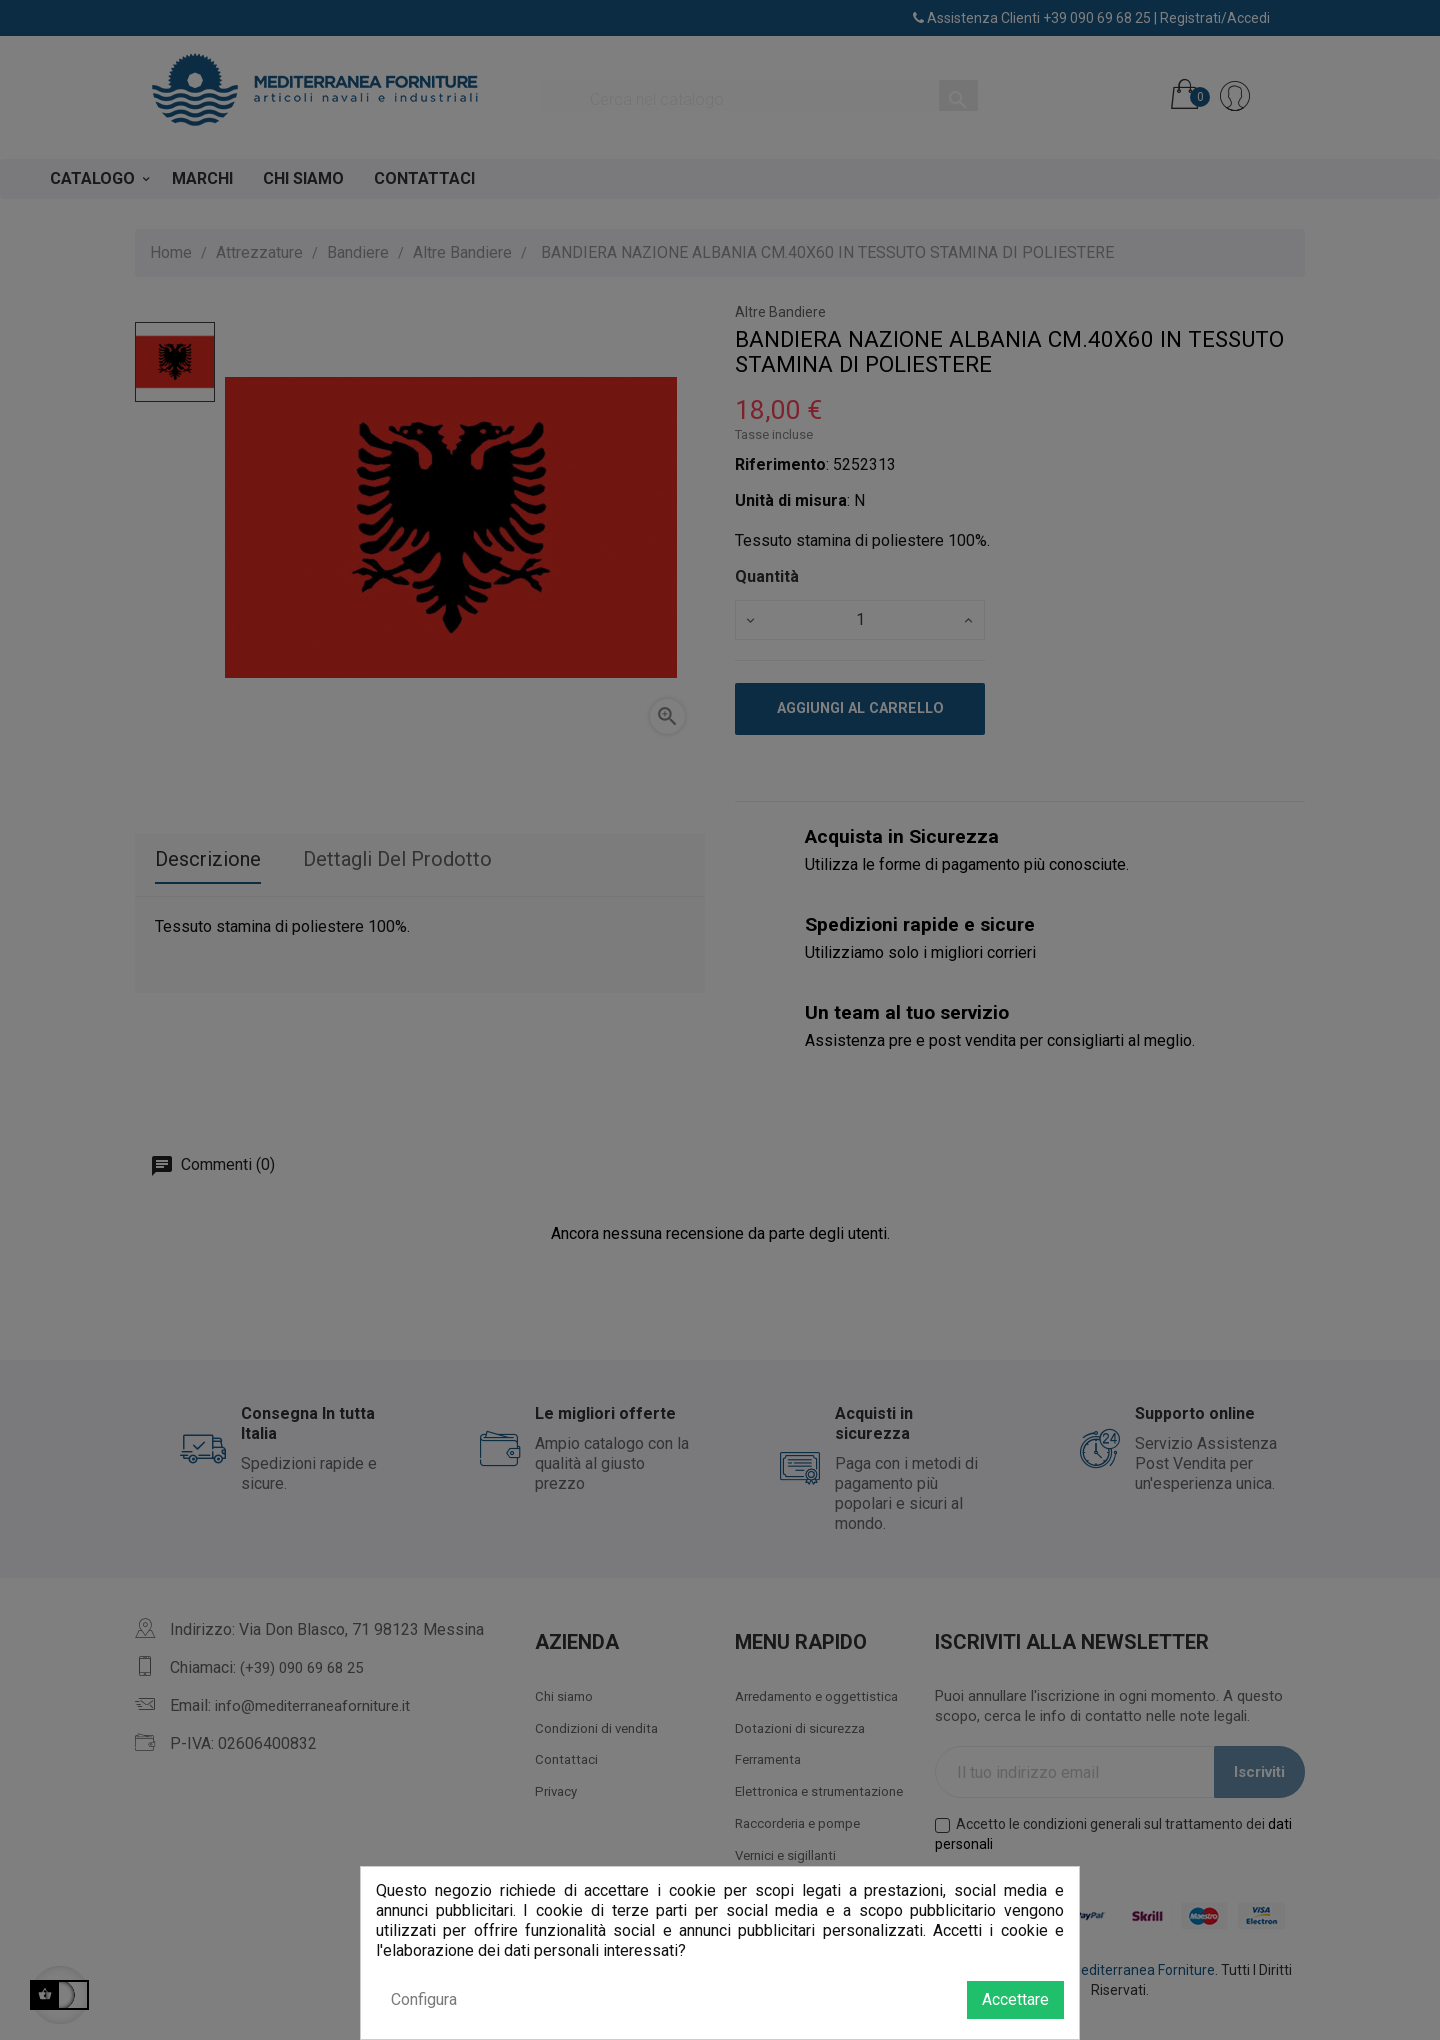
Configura (424, 1999)
